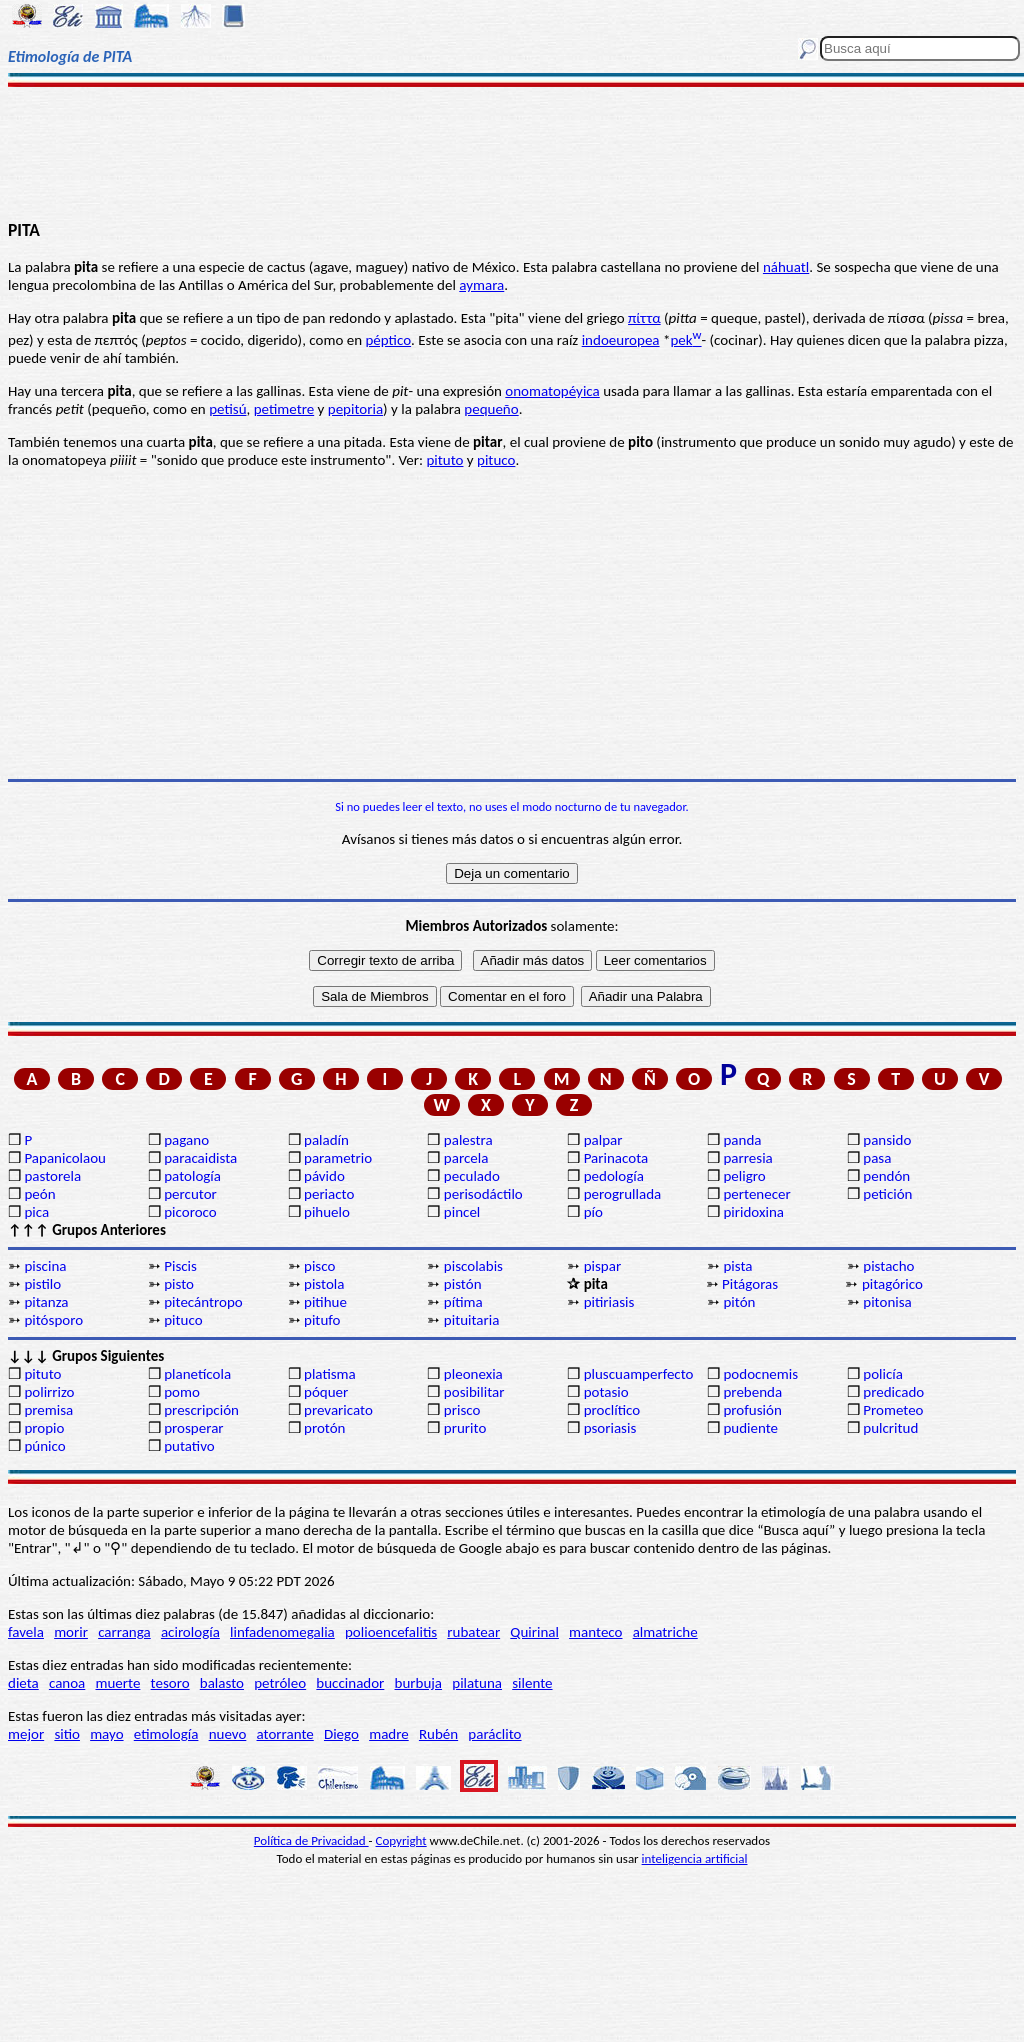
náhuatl (786, 267)
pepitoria (355, 409)
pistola (324, 1284)
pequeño (491, 409)
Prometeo (893, 1410)
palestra (468, 1140)
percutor (190, 1194)
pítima (463, 1302)
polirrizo (49, 1392)
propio (44, 1428)
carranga (124, 1632)
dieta (23, 1683)
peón (39, 1194)
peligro (744, 1176)
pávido (324, 1176)
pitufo (322, 1320)
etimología (166, 1734)
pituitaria (472, 1320)
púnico (44, 1446)
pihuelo (327, 1212)
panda (742, 1140)
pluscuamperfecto (639, 1374)
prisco (462, 1410)
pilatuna (477, 1683)
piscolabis (473, 1266)
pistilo (42, 1284)
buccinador (350, 1683)
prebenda (752, 1392)
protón (324, 1428)
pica (36, 1212)
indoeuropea (621, 340)
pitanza (46, 1302)
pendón (886, 1176)
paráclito (494, 1734)
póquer (326, 1392)
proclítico (612, 1410)
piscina (45, 1266)
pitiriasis (609, 1302)
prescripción (201, 1410)
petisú (227, 409)
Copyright (401, 1840)
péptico (388, 340)
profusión (752, 1410)
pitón (739, 1302)
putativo (189, 1446)
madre (389, 1734)
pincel (462, 1212)
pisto (179, 1284)
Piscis (180, 1266)
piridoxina (753, 1212)
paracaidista (200, 1158)
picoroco (190, 1212)
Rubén (438, 1734)
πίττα (644, 318)
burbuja (419, 1683)
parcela (466, 1158)
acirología (190, 1632)
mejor (26, 1734)
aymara (481, 285)
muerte (118, 1683)
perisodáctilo (483, 1194)
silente (532, 1683)
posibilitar (474, 1392)
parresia (747, 1158)
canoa (67, 1683)
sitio (67, 1734)
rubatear (473, 1632)
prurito (465, 1428)
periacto (329, 1194)
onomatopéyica (552, 391)
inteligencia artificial (695, 1858)
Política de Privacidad (311, 1840)
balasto (222, 1683)
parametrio (338, 1158)
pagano (186, 1140)
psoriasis (610, 1428)
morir (71, 1632)
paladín (326, 1140)
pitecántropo (203, 1302)
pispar (603, 1266)
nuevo (228, 1734)
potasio (606, 1392)
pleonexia (473, 1374)
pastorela (52, 1176)
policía (883, 1374)
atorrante (285, 1734)
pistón (463, 1284)
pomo (182, 1392)
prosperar (193, 1428)
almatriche (665, 1632)
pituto (444, 460)
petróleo (280, 1683)
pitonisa (887, 1302)
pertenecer (756, 1194)
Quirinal (534, 1632)
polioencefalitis (391, 1632)
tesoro (170, 1683)
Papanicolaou (65, 1158)
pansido (887, 1140)
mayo (106, 1734)
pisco (319, 1266)
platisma (330, 1374)
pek (685, 340)
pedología (614, 1176)
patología (192, 1176)
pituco (496, 460)
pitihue (325, 1302)
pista (737, 1266)
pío (593, 1212)
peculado (472, 1176)
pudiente (750, 1428)
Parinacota (616, 1158)
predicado (893, 1392)
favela (26, 1632)
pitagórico (892, 1284)
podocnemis (760, 1374)
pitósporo (53, 1320)
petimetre (284, 409)
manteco (595, 1632)
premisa (48, 1410)
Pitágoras (750, 1284)
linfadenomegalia (282, 1632)
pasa (877, 1158)
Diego (341, 1734)
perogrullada (623, 1194)
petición (887, 1194)
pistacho (888, 1266)
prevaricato (338, 1410)
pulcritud (890, 1428)
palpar (603, 1140)
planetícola (197, 1374)
